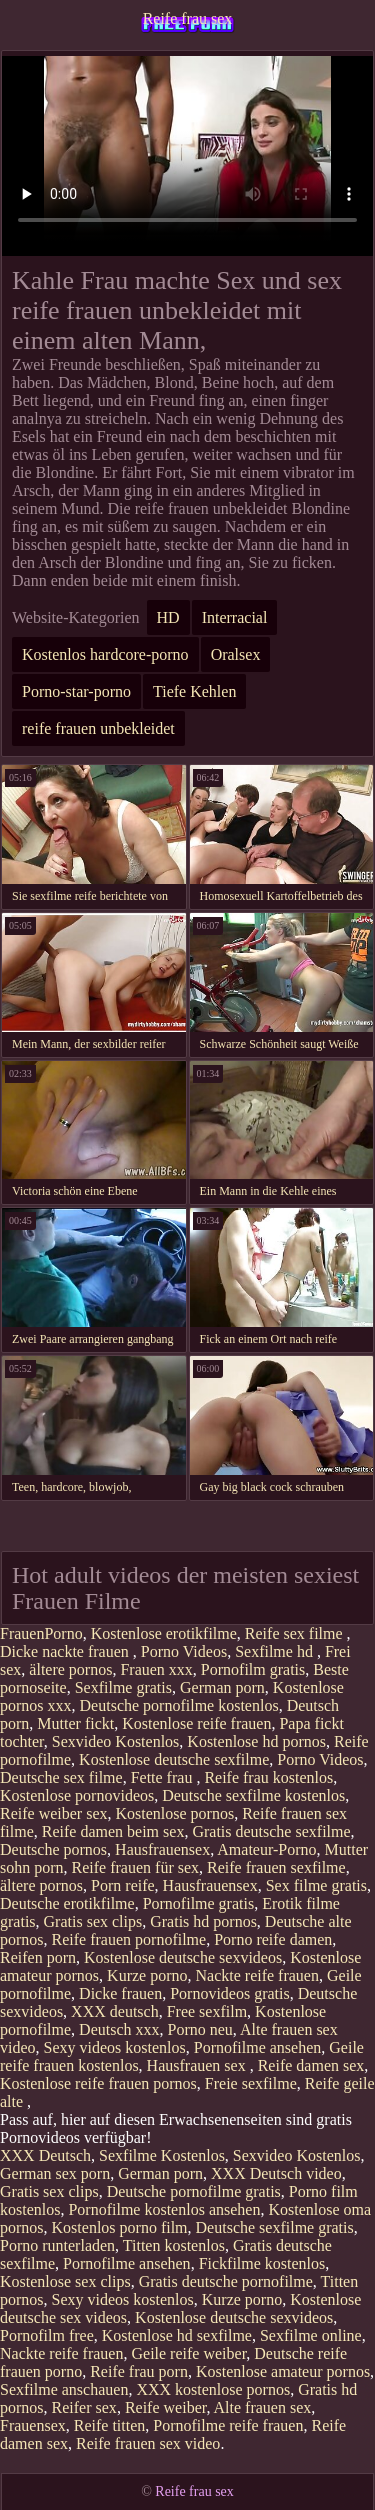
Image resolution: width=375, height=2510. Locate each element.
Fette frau (164, 1777)
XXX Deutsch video (276, 2173)
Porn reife (123, 1885)
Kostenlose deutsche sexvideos (183, 1957)
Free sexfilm (207, 2011)
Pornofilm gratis (253, 1669)
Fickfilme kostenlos (262, 2263)
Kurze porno (147, 1975)
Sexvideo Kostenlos (116, 1741)
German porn (222, 1687)
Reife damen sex (311, 2065)
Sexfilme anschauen (64, 2389)
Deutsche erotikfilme (67, 1903)
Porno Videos (184, 1651)
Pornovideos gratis (230, 1993)
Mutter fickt (75, 1723)
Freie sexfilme (251, 2083)
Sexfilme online (311, 2335)
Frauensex (33, 2425)
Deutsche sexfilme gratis (275, 2227)
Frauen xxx (156, 1669)
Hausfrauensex (162, 1849)
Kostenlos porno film (120, 2227)
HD (168, 617)
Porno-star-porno (76, 691)
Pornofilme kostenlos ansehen (164, 2209)
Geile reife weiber (188, 2353)
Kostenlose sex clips (65, 2281)
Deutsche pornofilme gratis (194, 2191)
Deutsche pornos (53, 1849)
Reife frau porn (139, 2371)
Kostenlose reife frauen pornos (98, 2083)
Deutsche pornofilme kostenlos (179, 1705)
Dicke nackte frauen (66, 1651)
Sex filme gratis (316, 1885)
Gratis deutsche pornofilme (226, 2281)
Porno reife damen (273, 1939)
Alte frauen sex (263, 2407)
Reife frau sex (188, 18)
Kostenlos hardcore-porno (105, 654)
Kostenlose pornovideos (77, 1795)
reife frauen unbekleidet (98, 728)
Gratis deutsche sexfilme (271, 1831)
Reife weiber (166, 2407)
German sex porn (55, 2173)
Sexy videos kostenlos (115, 2047)
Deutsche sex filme (61, 1777)
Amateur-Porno (266, 1849)
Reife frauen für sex (136, 1867)
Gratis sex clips (93, 1921)
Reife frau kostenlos (268, 1777)
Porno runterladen (57, 2245)
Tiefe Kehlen (194, 691)
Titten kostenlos (174, 2245)
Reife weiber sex (54, 1813)
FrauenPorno (41, 1633)
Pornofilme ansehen (258, 2047)
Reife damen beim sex (113, 1831)
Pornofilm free (47, 2335)
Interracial (235, 617)
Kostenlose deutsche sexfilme (174, 1759)
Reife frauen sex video (148, 2443)
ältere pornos (70, 1669)
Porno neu (200, 2029)
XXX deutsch (115, 2011)
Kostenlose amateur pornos (283, 2371)
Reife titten (110, 2425)
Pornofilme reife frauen (228, 2425)
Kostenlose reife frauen (196, 1723)
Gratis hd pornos (203, 1921)
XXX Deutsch (45, 2155)
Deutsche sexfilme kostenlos (253, 1795)
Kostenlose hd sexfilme (177, 2335)
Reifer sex (84, 2407)
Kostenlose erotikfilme (164, 1633)
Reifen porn (38, 1957)
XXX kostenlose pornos (213, 2389)
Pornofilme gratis (199, 1903)
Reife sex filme (296, 1633)
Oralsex (236, 654)
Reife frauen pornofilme (129, 1939)
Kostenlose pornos (175, 1813)
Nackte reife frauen (257, 1975)
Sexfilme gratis (123, 1687)
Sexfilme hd (276, 1651)
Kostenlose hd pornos (256, 1741)
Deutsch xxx (119, 2029)
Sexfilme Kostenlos (162, 2155)
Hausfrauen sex (198, 2065)
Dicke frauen (120, 1993)
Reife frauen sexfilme (276, 1867)
